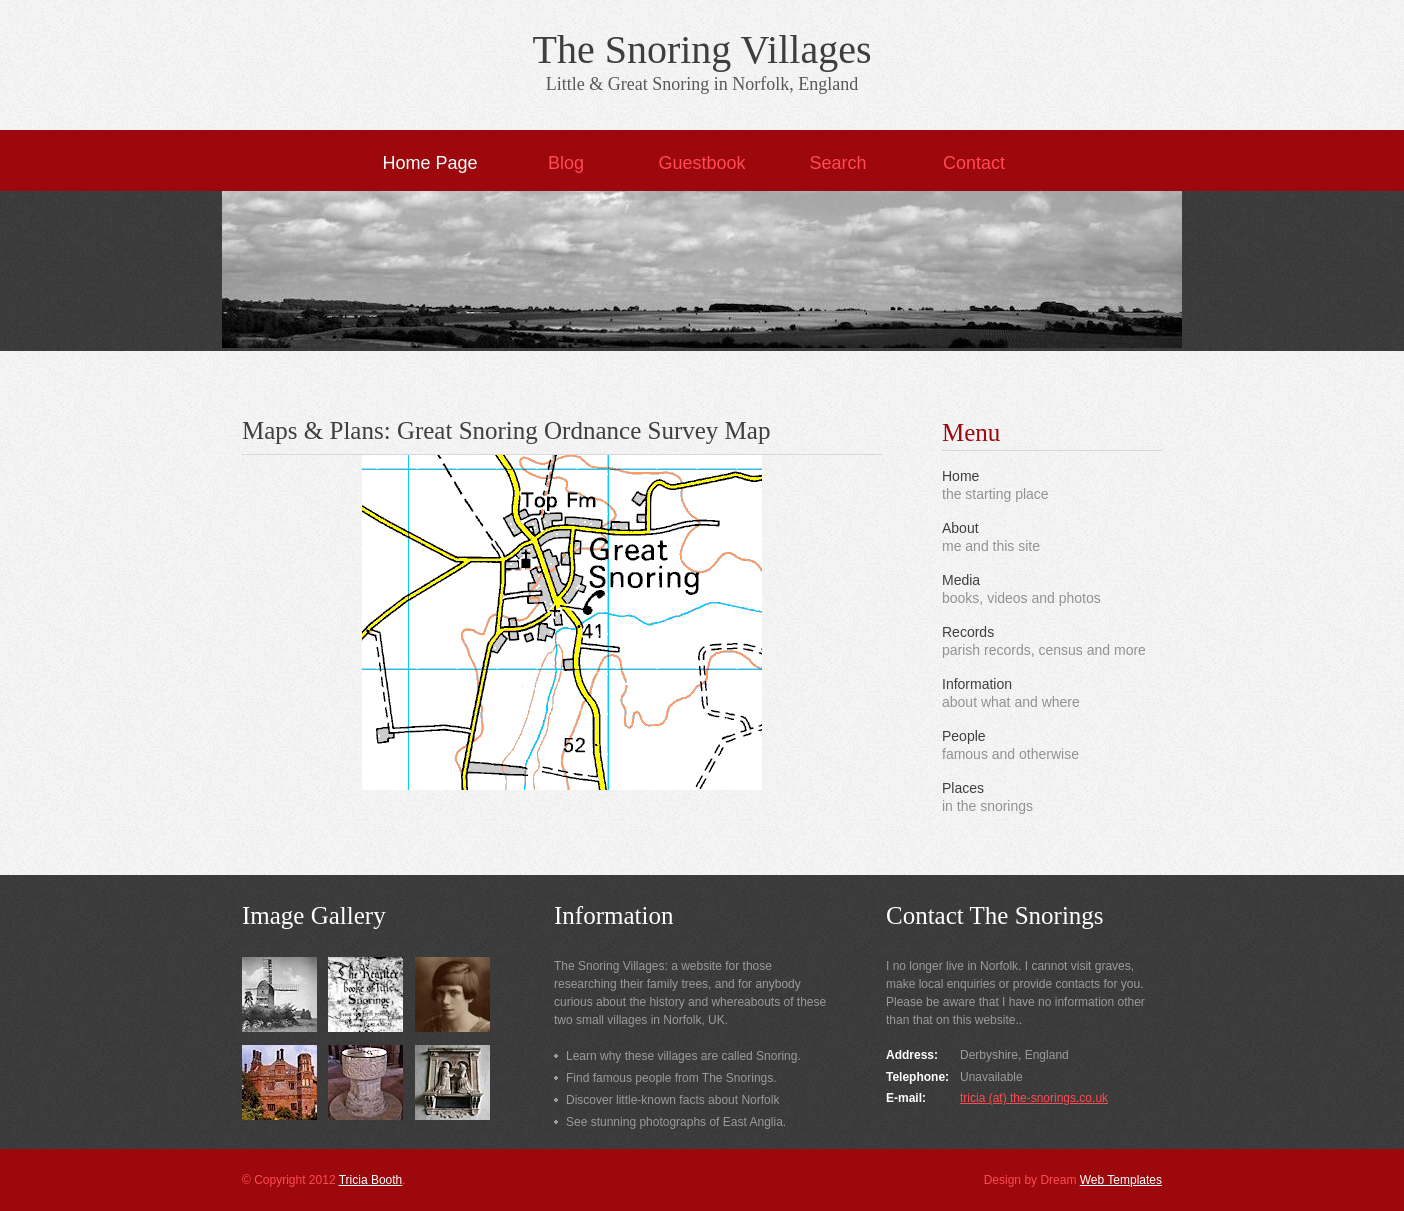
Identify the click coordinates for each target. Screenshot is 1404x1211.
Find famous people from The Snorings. (671, 1078)
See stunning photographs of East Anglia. (676, 1122)
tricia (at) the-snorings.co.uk (1034, 1098)
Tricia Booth (371, 1180)
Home (960, 476)
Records (968, 632)
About (960, 528)
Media (961, 580)
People (964, 736)
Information (977, 684)
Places (963, 788)
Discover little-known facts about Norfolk (672, 1100)
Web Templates (1121, 1180)
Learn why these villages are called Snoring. (683, 1056)
